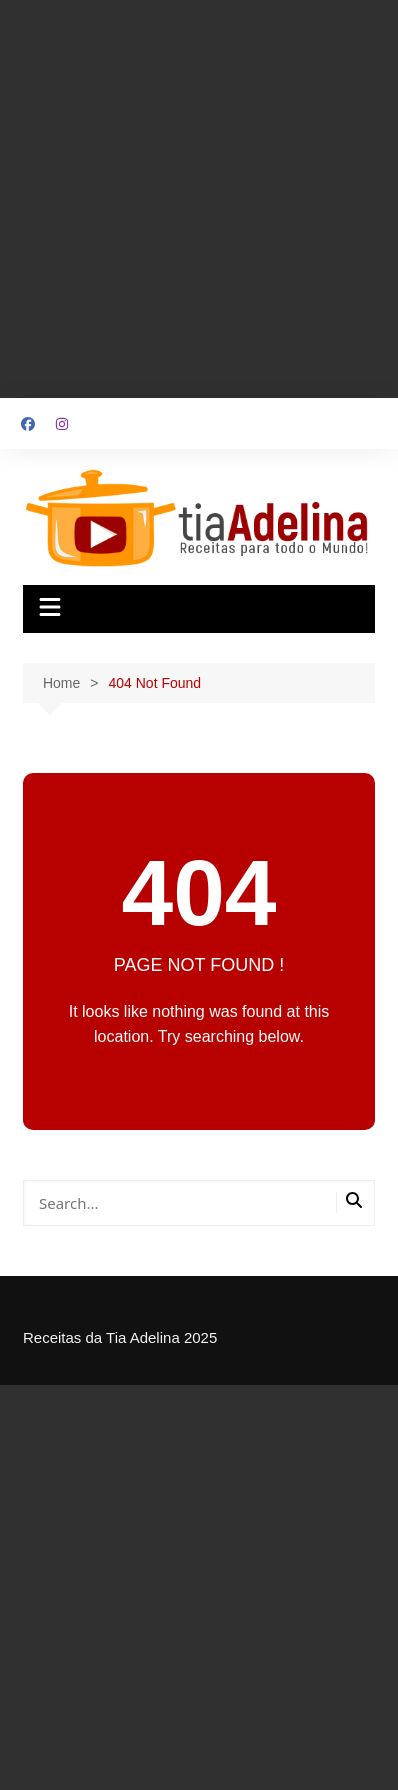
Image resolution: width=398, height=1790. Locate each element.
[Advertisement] (199, 199)
